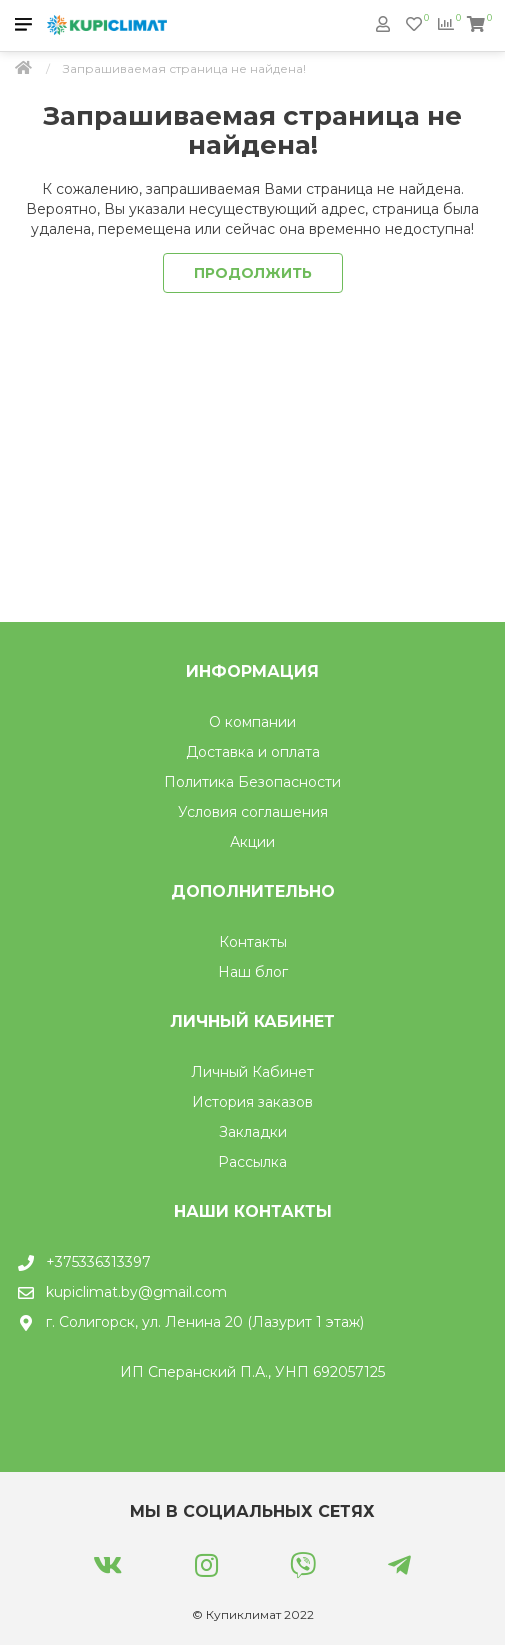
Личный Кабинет (252, 1072)
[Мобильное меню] (23, 25)
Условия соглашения (253, 812)
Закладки (253, 1132)
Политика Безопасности (252, 782)
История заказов (252, 1102)
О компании (252, 722)
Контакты (253, 942)
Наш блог (253, 972)
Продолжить (253, 273)
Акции (252, 842)
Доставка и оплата (253, 752)
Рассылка (252, 1162)
